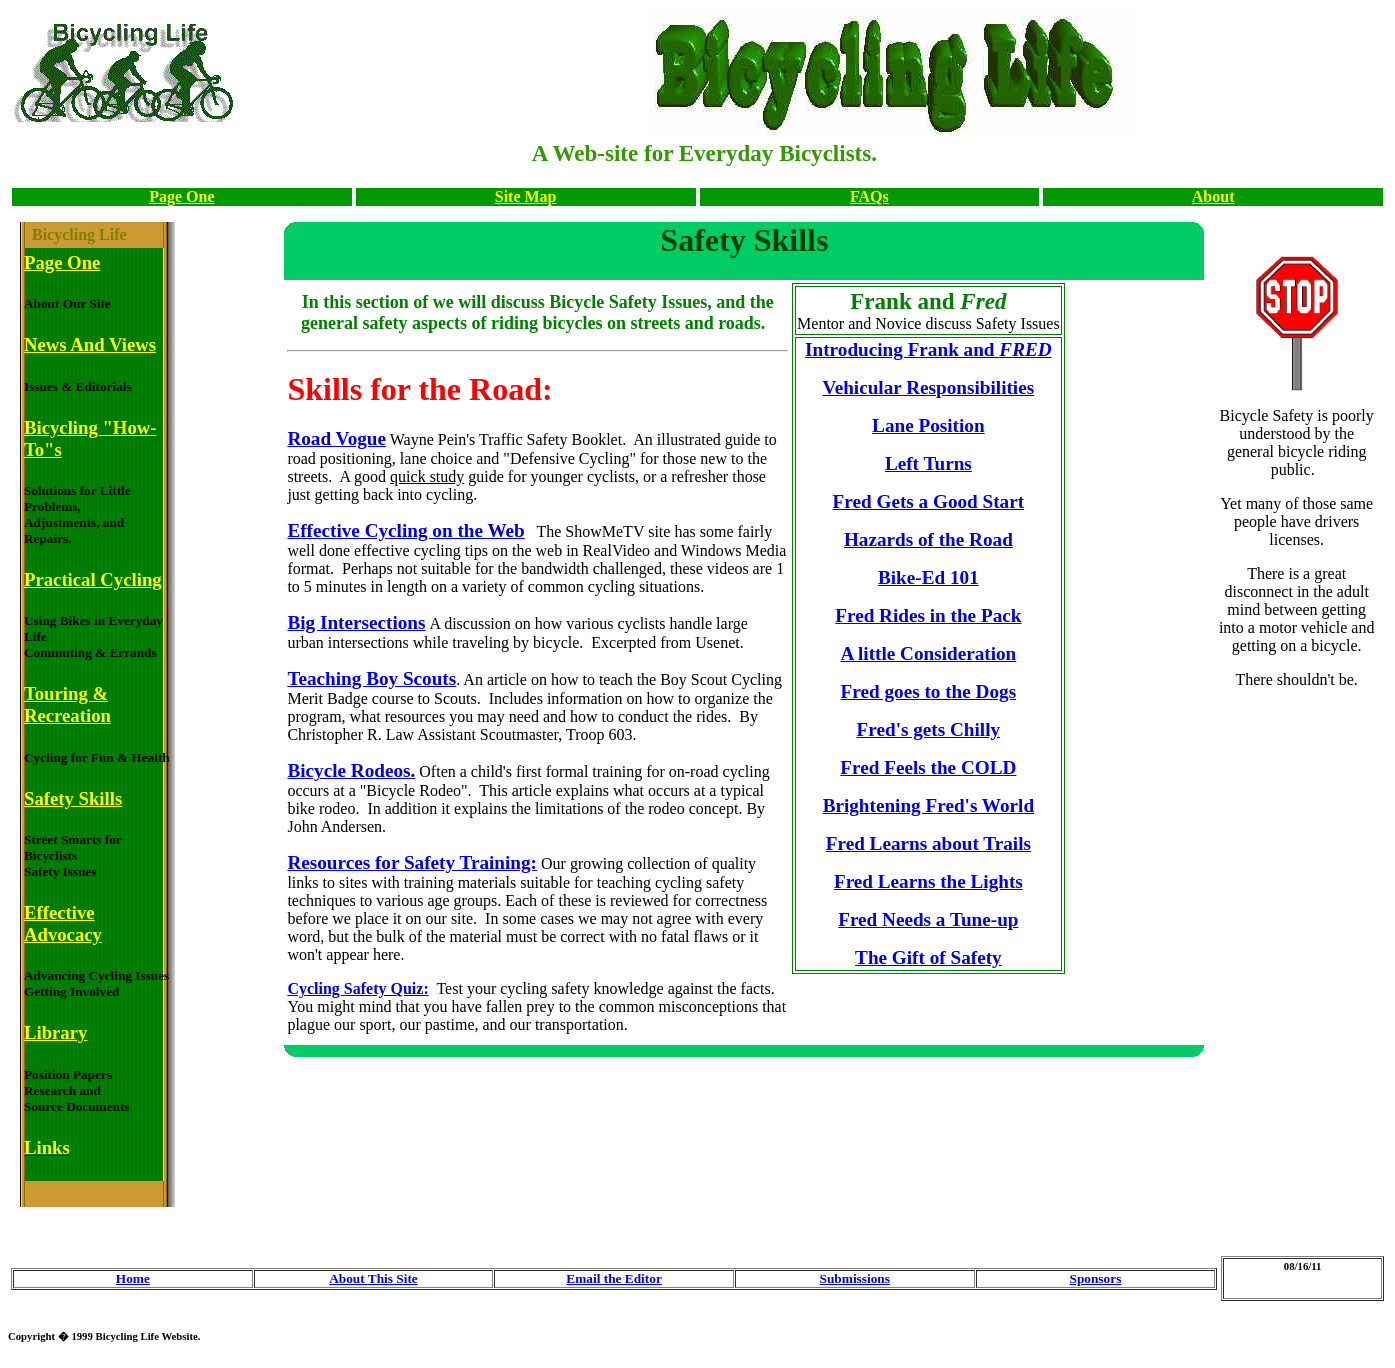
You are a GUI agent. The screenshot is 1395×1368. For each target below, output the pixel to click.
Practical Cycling (93, 579)
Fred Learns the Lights (928, 881)
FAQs (869, 196)
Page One (181, 196)
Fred (860, 919)
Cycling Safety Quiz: (357, 988)
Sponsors (1095, 1278)
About (1213, 196)
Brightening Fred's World (928, 805)
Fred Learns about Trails (928, 843)
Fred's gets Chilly (929, 729)
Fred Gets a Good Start (929, 501)
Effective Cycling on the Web (405, 530)
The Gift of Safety (928, 957)
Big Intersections (356, 622)
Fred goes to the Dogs (929, 691)
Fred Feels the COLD (928, 767)
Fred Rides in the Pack (928, 615)
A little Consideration (928, 653)
